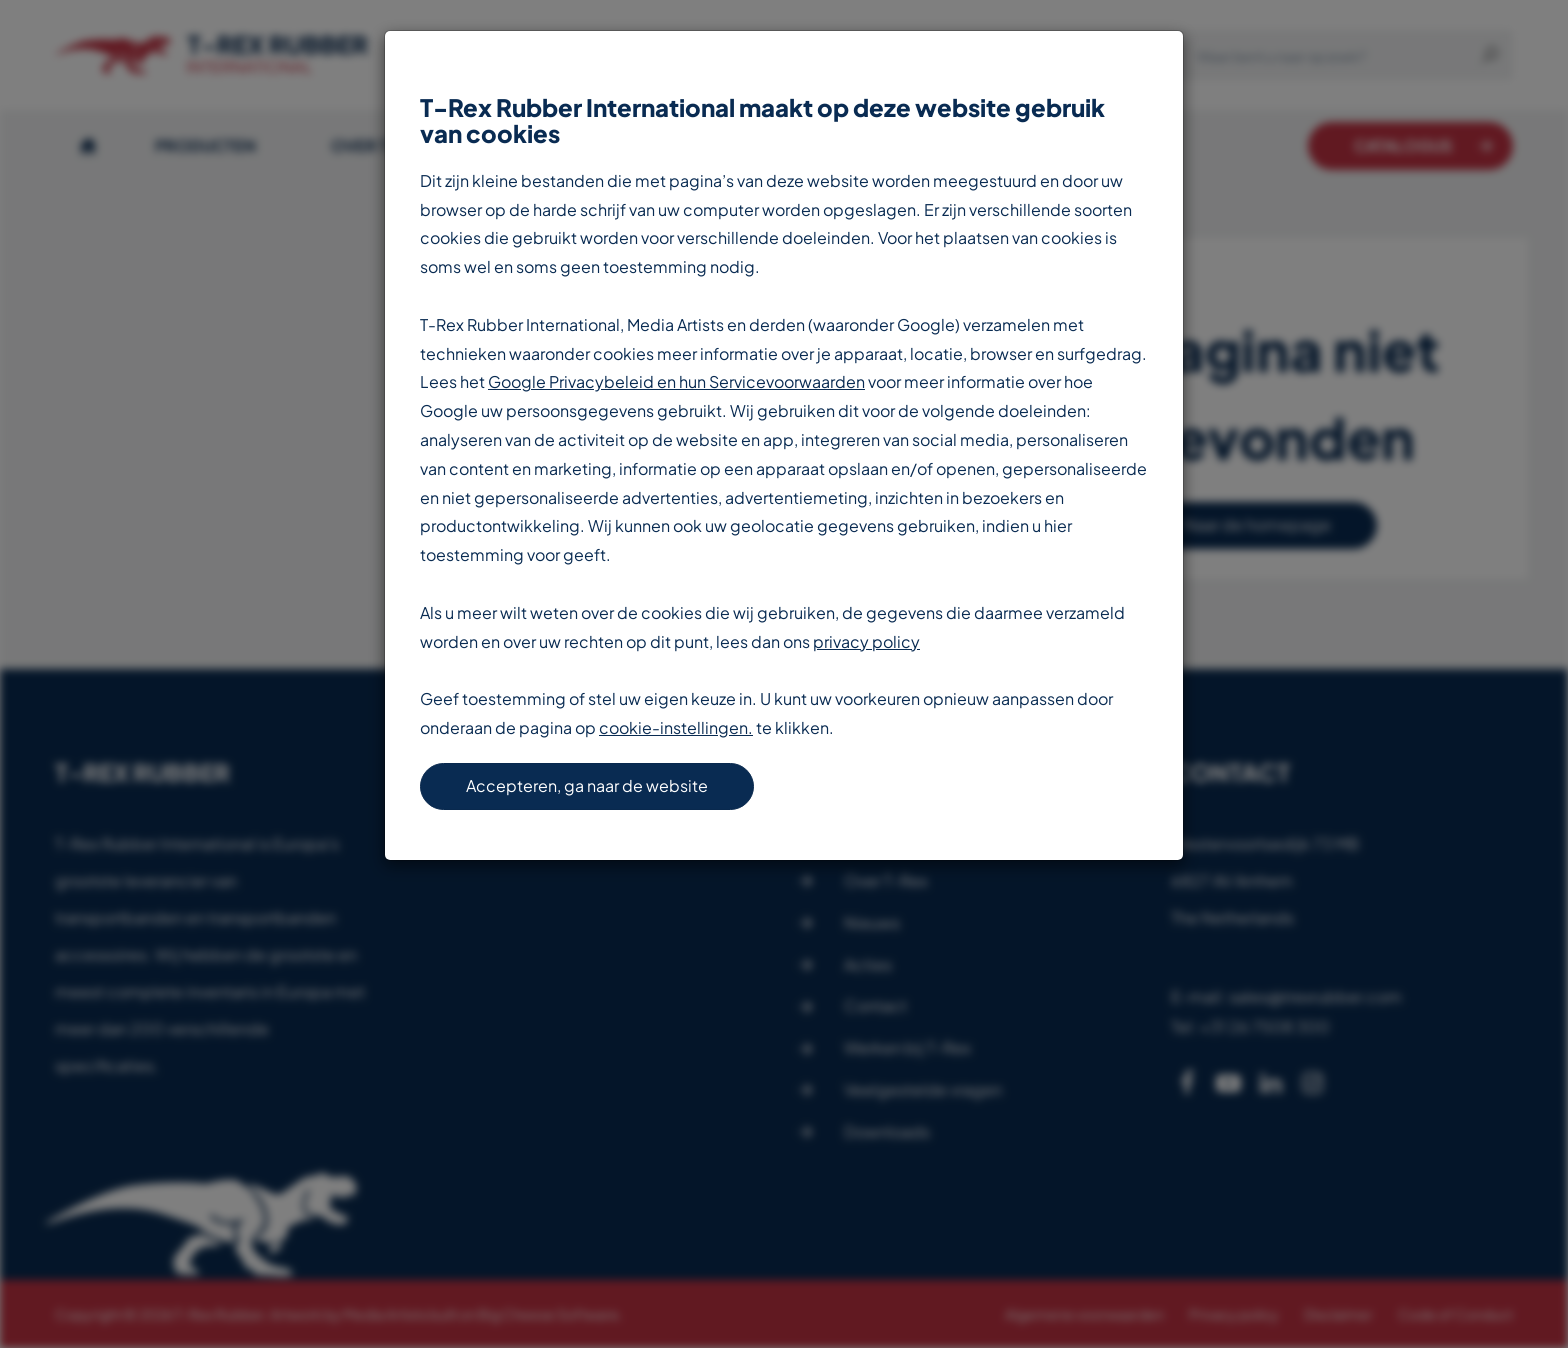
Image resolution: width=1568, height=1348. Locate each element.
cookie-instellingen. (676, 727)
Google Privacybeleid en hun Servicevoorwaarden (676, 381)
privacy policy (866, 641)
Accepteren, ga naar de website (587, 785)
